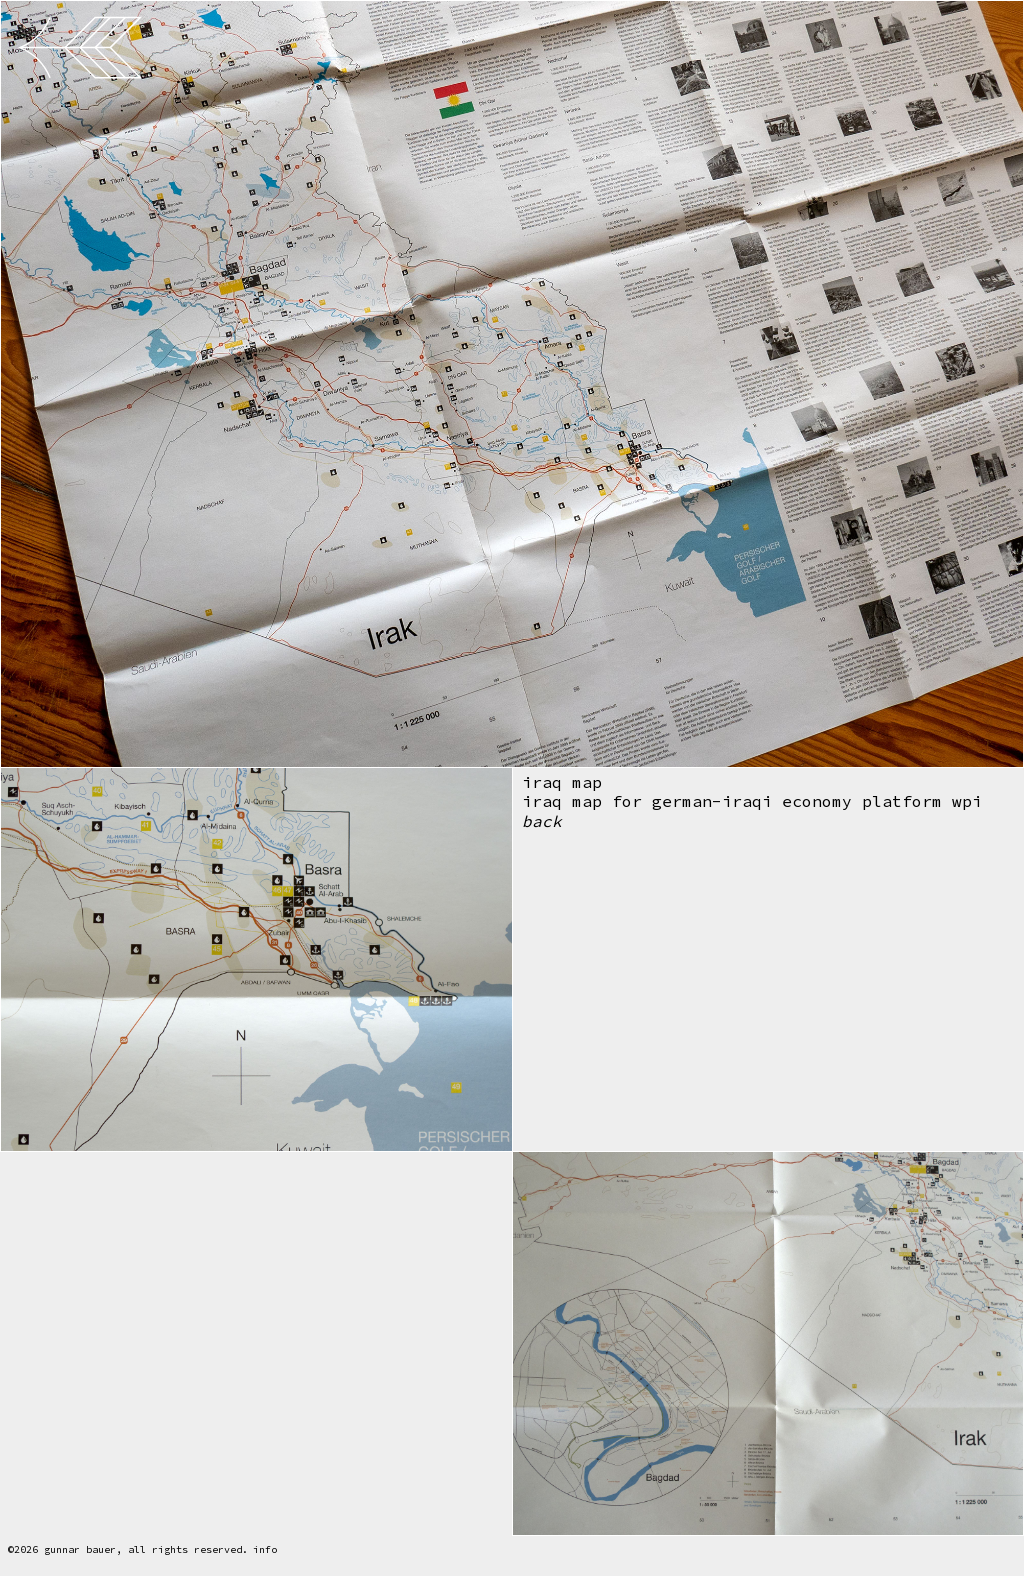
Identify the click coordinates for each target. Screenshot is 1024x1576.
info (265, 1550)
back (542, 822)
